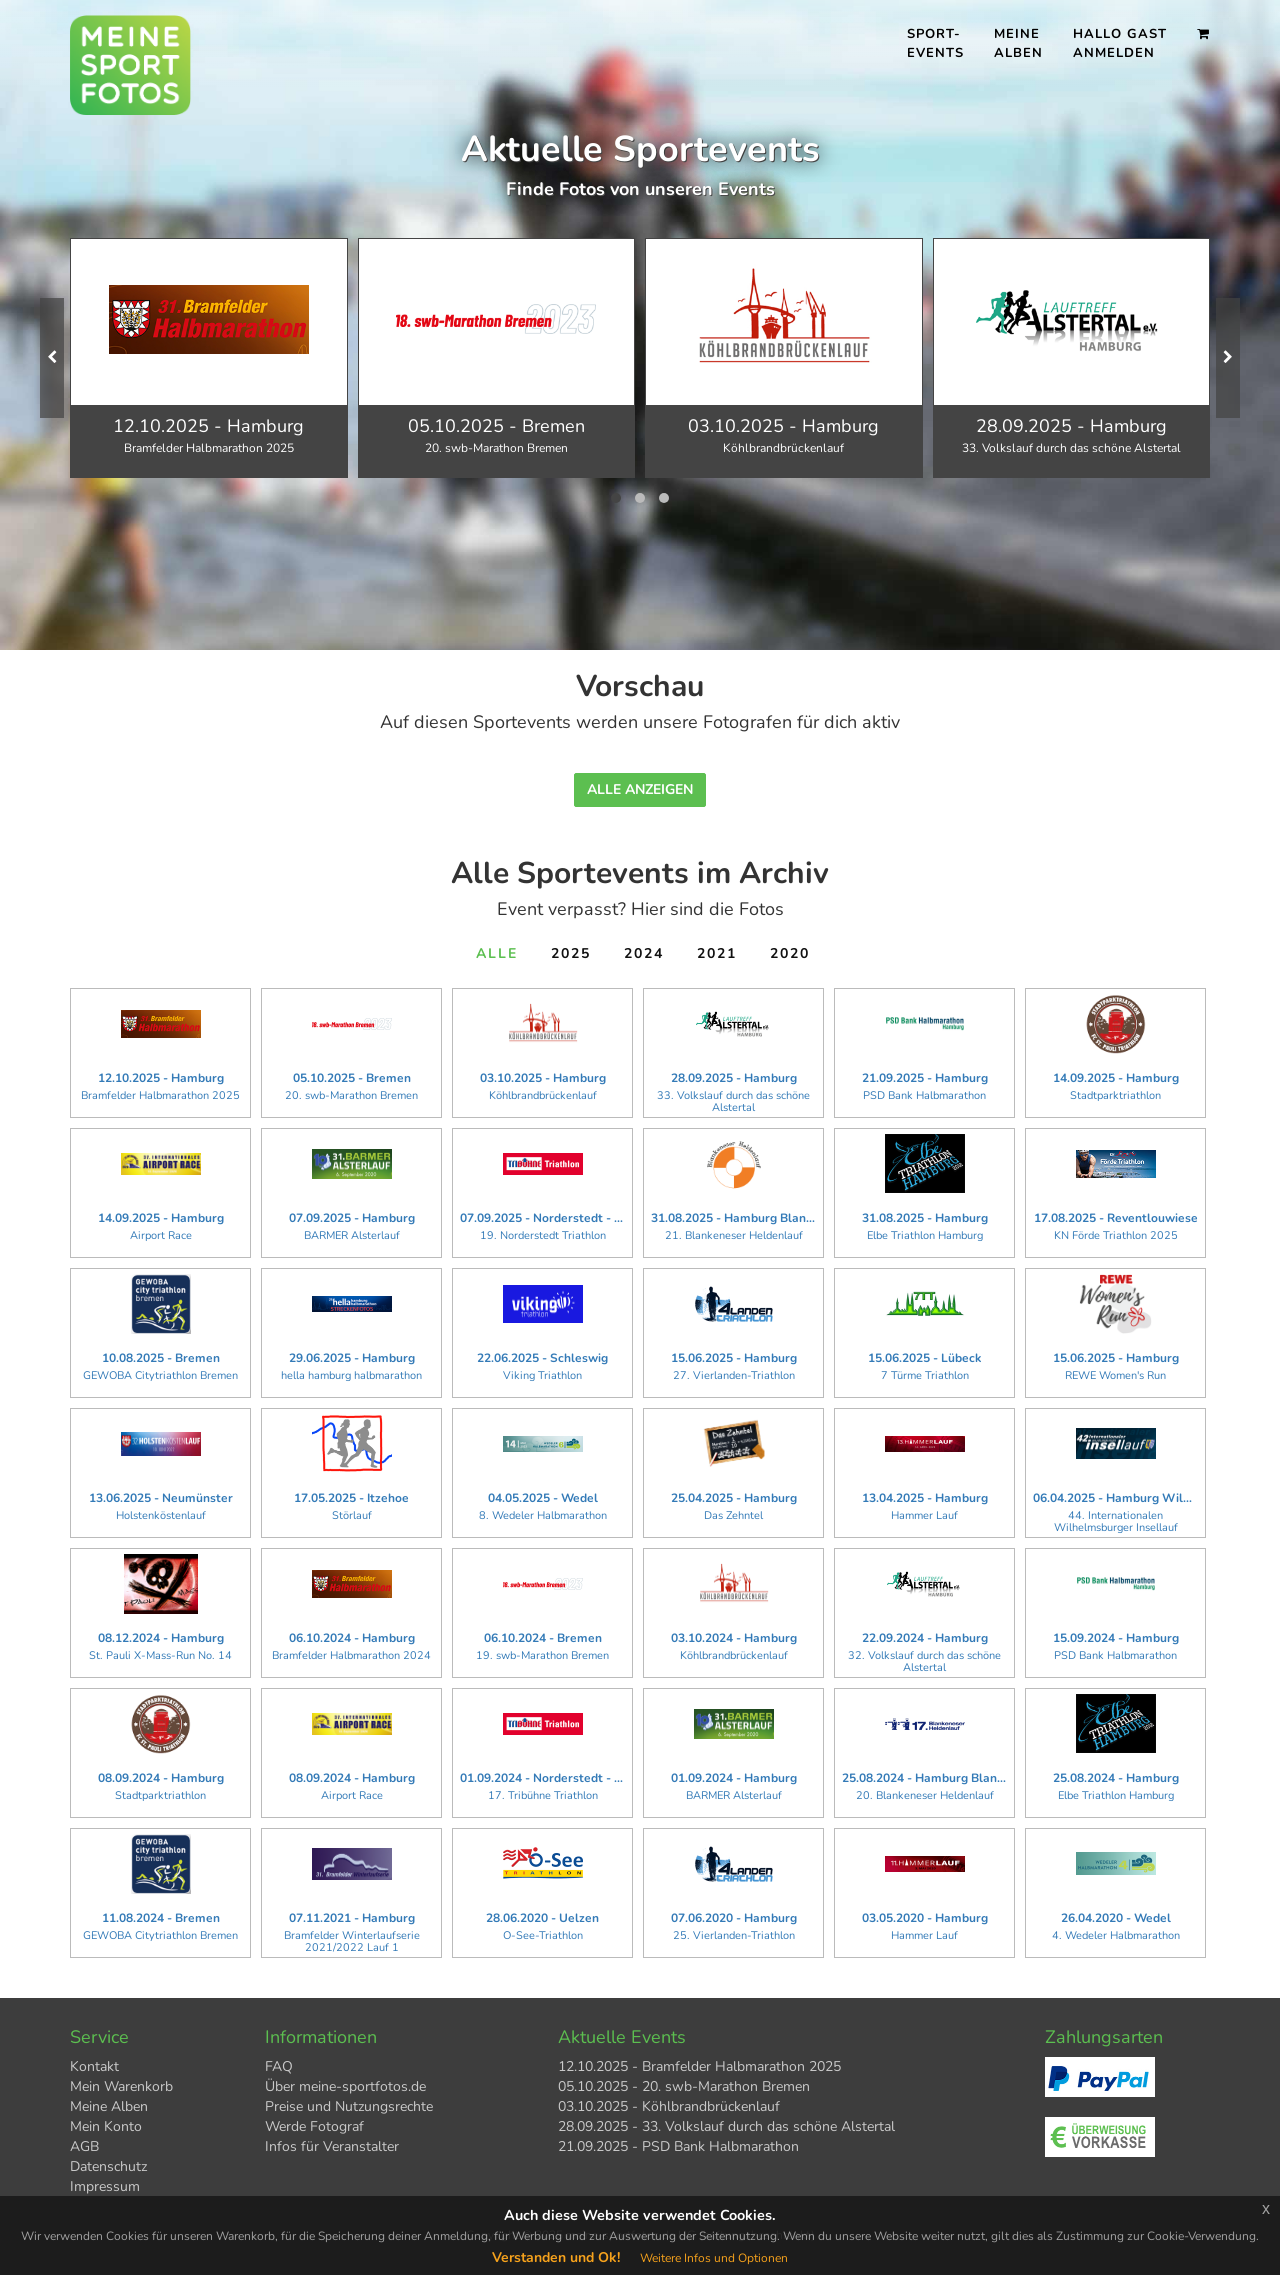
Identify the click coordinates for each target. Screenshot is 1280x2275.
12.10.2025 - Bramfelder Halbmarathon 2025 (699, 2066)
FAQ (279, 2066)
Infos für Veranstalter (332, 2146)
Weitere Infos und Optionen (714, 2258)
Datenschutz (108, 2166)
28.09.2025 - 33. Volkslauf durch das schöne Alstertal (726, 2126)
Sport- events (935, 43)
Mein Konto (106, 2126)
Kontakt (94, 2066)
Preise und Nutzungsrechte (349, 2106)
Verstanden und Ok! (556, 2257)
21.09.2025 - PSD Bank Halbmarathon (678, 2146)
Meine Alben (1018, 43)
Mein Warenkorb (121, 2086)
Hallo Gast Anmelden (1120, 43)
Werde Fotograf (314, 2126)
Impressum (105, 2186)
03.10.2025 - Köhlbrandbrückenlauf (669, 2106)
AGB (84, 2146)
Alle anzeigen (640, 789)
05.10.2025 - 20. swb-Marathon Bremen (684, 2086)
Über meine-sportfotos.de (345, 2086)
